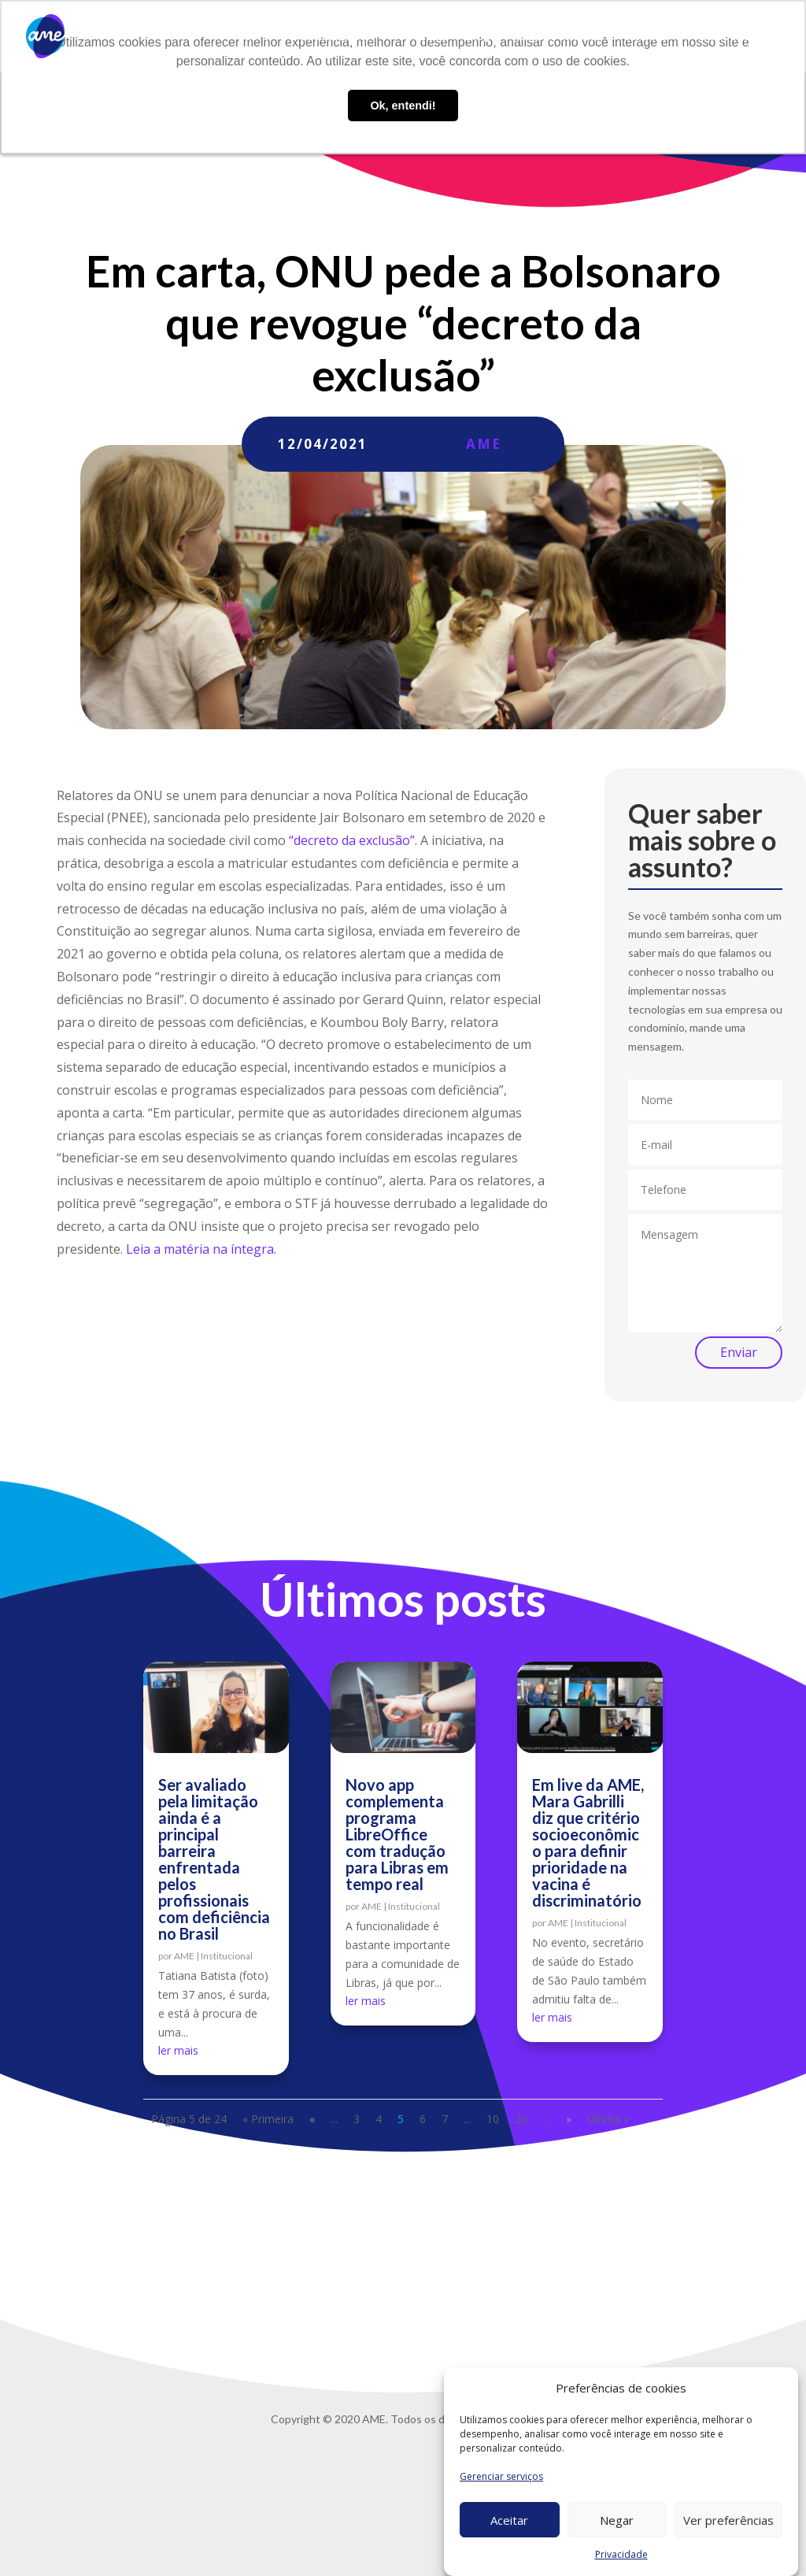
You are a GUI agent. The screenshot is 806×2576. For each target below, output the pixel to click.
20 (521, 2118)
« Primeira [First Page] (268, 2118)
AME (483, 444)
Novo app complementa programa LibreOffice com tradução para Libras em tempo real (397, 1834)
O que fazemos (327, 37)
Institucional (227, 1956)
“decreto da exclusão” (352, 840)
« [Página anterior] (312, 2118)
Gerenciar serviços (501, 2476)
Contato (644, 37)
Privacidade (621, 2554)
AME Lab (423, 37)
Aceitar (509, 2520)
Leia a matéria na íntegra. (201, 1249)
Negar (617, 2520)
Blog (478, 37)
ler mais (178, 2050)
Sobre (253, 37)
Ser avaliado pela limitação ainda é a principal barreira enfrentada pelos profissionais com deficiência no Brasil (214, 1859)
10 (492, 2118)
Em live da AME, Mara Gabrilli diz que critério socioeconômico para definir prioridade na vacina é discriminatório (588, 1842)
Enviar (738, 1352)
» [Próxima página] (568, 2118)
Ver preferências (728, 2520)
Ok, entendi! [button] (402, 105)
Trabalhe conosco (555, 37)
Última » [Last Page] (608, 2118)
